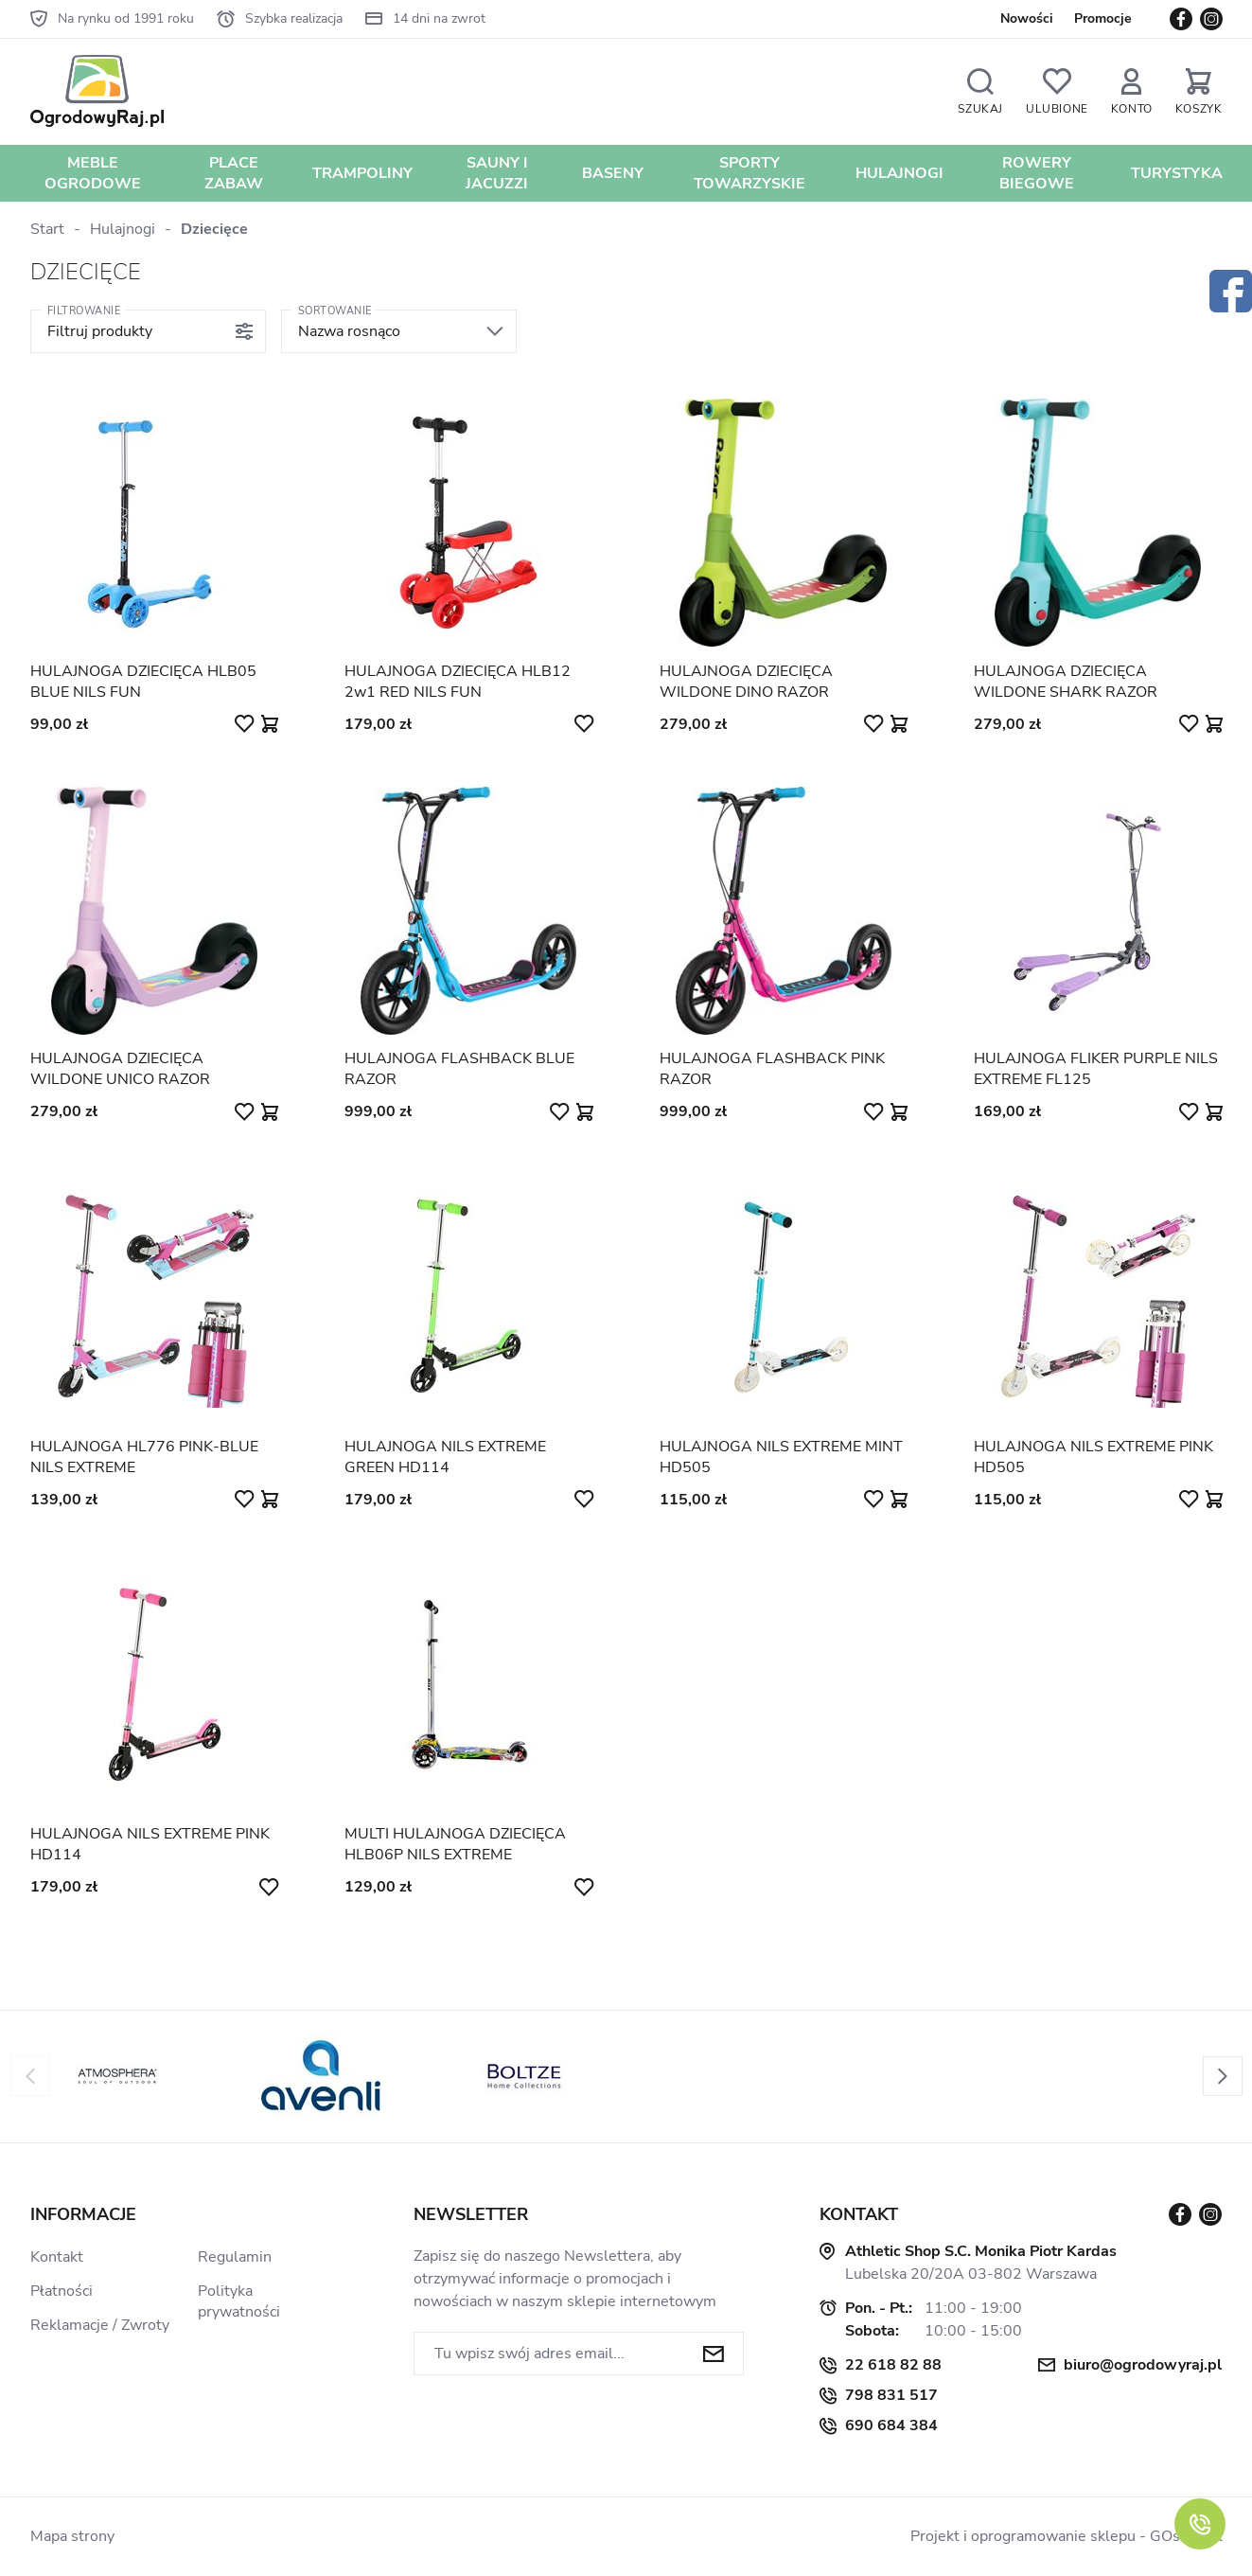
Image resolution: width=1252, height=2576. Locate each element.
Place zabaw (233, 173)
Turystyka (1177, 173)
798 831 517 (891, 2395)
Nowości (1026, 18)
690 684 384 (891, 2425)
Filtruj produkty (99, 331)
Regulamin (235, 2257)
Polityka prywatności (239, 2301)
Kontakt (56, 2257)
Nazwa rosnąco (349, 331)
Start (47, 229)
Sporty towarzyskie (749, 173)
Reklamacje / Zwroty (99, 2325)
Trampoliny (362, 173)
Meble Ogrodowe (92, 173)
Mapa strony (72, 2536)
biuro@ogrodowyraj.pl (1143, 2364)
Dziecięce (214, 229)
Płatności (61, 2291)
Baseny (613, 173)
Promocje (1103, 18)
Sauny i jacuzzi (497, 173)
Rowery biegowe (1036, 173)
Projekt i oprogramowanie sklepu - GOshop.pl (1066, 2536)
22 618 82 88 (893, 2364)
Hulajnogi (899, 173)
